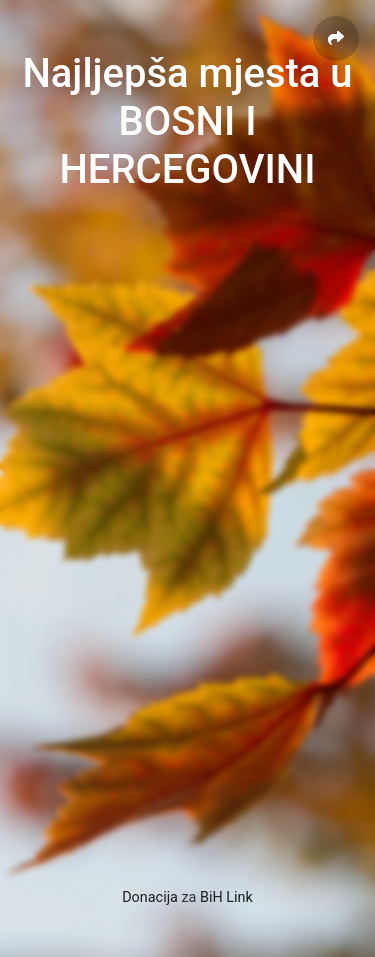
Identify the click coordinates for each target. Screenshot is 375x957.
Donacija (150, 897)
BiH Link (226, 897)
